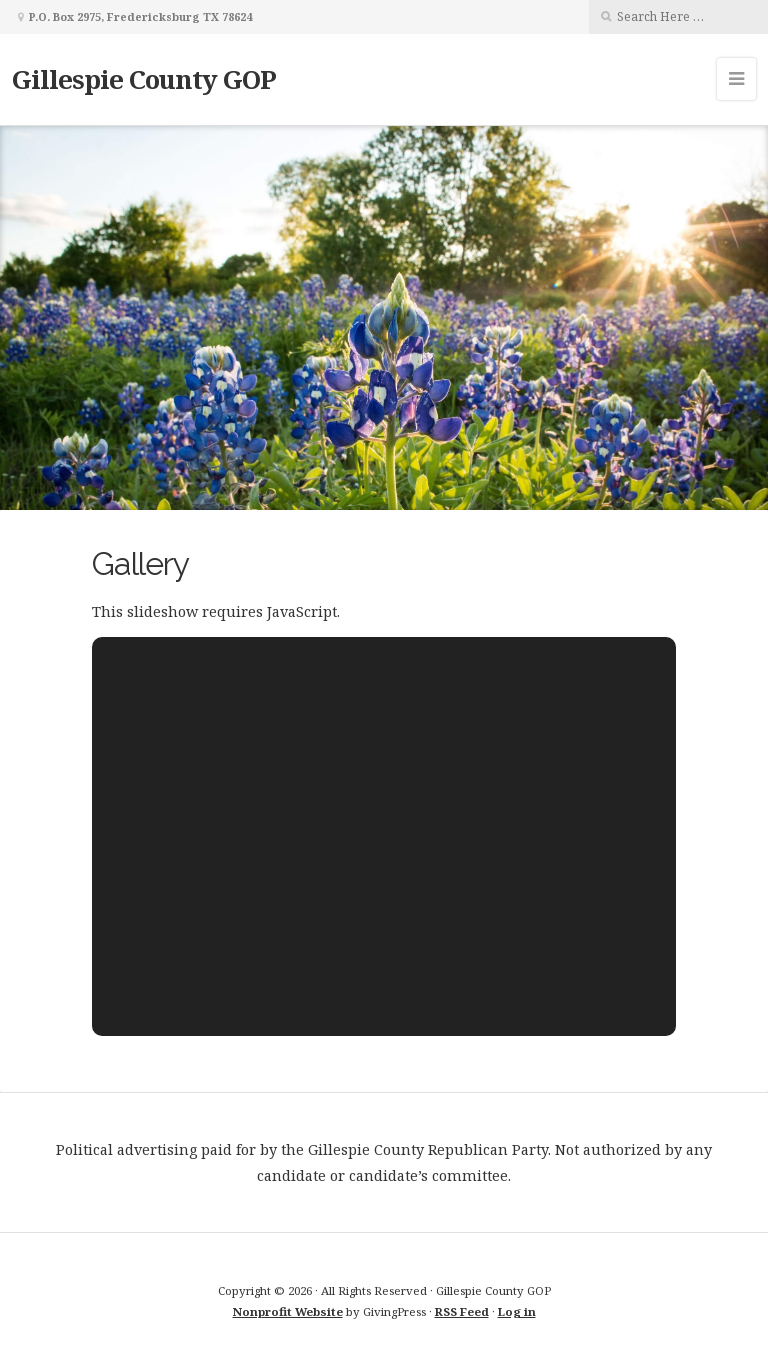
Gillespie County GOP (144, 79)
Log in (517, 1311)
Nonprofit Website (288, 1311)
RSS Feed (462, 1311)
